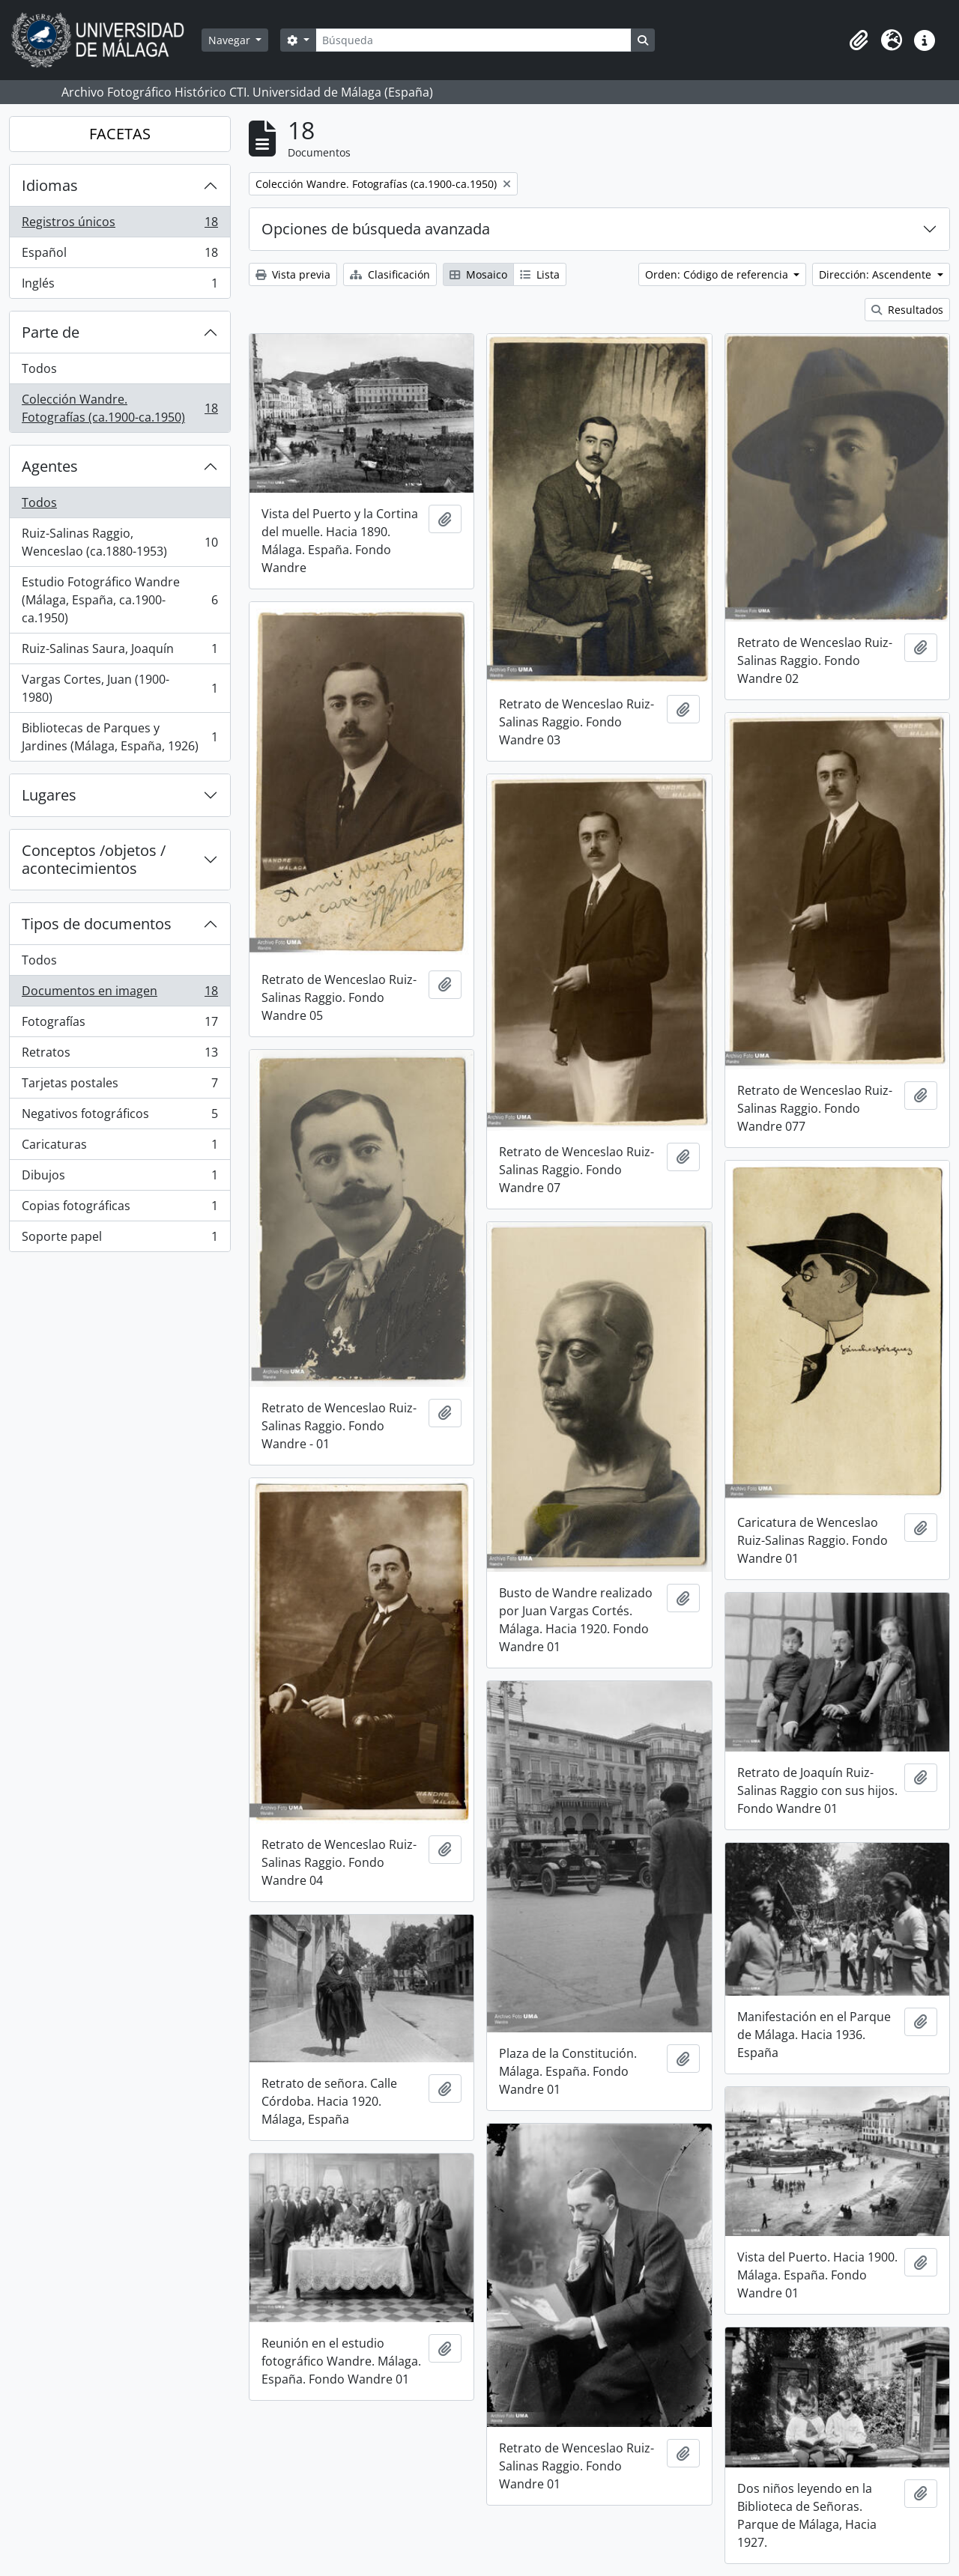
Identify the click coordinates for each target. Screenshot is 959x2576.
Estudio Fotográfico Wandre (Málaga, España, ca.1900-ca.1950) (119, 600)
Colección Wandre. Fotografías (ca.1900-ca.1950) (119, 408)
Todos (39, 368)
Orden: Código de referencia (718, 274)
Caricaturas (119, 1147)
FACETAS (120, 134)
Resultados (907, 310)
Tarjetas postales (119, 1086)
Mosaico (478, 274)
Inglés (119, 286)
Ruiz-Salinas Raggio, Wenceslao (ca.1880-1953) (119, 542)
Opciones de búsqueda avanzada (375, 229)
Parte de (50, 332)
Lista (540, 274)
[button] (858, 40)
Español (119, 255)
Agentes (50, 466)
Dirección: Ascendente (876, 274)
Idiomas (50, 185)
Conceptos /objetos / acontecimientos (94, 859)
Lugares (49, 795)
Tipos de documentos (97, 924)
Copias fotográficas (119, 1209)
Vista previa (292, 274)
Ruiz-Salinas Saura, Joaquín (119, 652)
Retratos (119, 1055)
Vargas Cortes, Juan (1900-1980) (119, 688)
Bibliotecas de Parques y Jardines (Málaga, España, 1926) (119, 737)
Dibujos (119, 1178)
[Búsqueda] (473, 40)
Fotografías (119, 1024)
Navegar (230, 40)
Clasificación (390, 274)
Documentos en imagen (119, 994)
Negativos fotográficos (119, 1117)
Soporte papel (119, 1239)
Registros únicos (119, 225)
